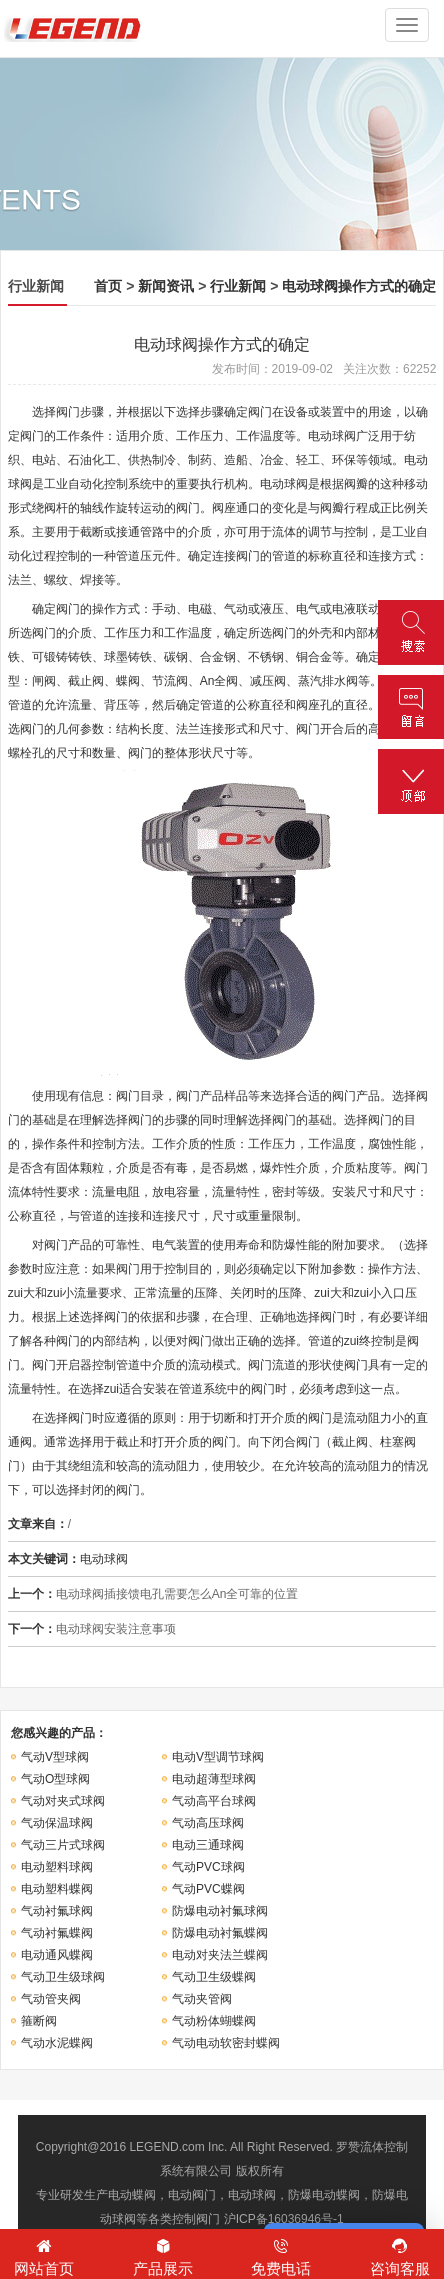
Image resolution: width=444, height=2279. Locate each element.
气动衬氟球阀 (57, 1911)
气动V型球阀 (55, 1757)
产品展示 (163, 2256)
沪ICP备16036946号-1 (284, 2219)
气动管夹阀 (51, 1999)
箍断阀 (39, 2021)
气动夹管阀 (202, 1999)
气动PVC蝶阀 (208, 1889)
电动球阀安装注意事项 (116, 1629)
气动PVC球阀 (208, 1867)
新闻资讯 (166, 286)
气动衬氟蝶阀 (57, 1933)
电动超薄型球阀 (214, 1779)
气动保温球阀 (57, 1823)
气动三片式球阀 (63, 1845)
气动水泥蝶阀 (57, 2043)
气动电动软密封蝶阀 (226, 2043)
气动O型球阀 (55, 1779)
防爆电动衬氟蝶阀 (220, 1933)
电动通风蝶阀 (57, 1955)
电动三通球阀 (208, 1845)
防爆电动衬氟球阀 (220, 1911)
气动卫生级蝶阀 (214, 1977)
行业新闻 (238, 286)
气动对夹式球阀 (63, 1801)
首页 (108, 286)
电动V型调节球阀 (218, 1757)
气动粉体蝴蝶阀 (214, 2021)
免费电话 (281, 2256)
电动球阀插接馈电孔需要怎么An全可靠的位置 (177, 1594)
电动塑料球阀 (57, 1867)
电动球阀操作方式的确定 (359, 286)
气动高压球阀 (208, 1823)
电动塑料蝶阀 (57, 1889)
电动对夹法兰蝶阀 (220, 1955)
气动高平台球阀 (214, 1801)
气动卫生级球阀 (63, 1977)
